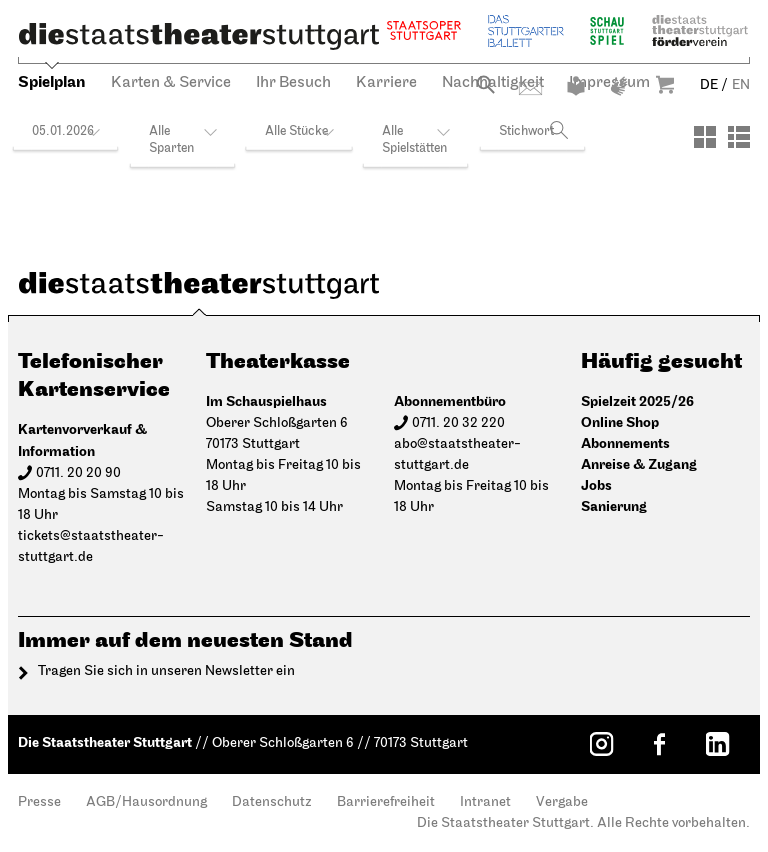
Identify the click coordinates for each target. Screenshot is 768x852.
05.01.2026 (63, 131)
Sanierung (614, 506)
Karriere (386, 83)
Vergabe (562, 802)
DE (709, 85)
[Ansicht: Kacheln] (705, 137)
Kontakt (530, 88)
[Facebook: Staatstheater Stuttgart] (659, 744)
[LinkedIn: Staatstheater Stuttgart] (717, 744)
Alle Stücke (296, 131)
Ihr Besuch (293, 83)
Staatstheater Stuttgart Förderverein (700, 30)
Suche (485, 84)
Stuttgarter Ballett (526, 30)
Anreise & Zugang (639, 464)
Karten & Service (171, 83)
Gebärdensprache (619, 86)
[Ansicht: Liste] (739, 137)
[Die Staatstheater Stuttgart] (199, 36)
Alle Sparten (171, 140)
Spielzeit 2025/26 (637, 401)
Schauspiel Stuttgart (607, 30)
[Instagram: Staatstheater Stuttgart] (601, 744)
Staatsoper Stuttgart (424, 30)
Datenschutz (272, 802)
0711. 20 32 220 (458, 423)
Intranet (485, 802)
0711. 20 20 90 (78, 473)
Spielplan (52, 82)
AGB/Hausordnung (146, 802)
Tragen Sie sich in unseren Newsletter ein (166, 671)
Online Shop (620, 422)
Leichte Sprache (576, 86)
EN (741, 85)
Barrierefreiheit (386, 802)
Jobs (596, 485)
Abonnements (625, 443)
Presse (39, 802)
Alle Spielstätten (414, 140)
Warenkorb (665, 84)
